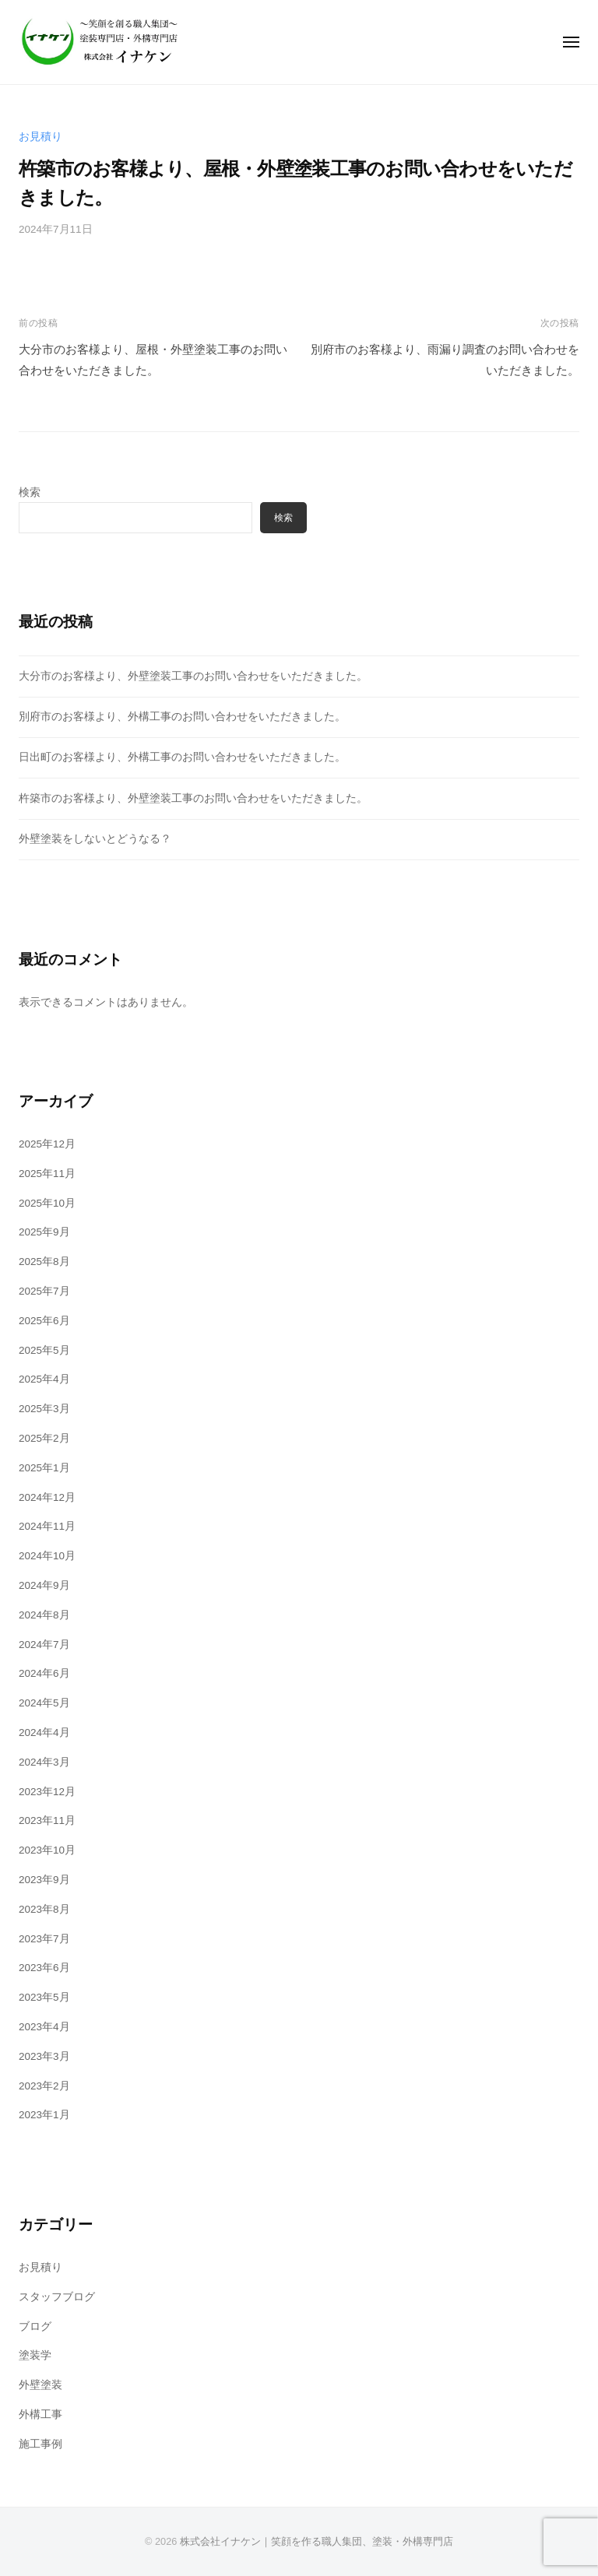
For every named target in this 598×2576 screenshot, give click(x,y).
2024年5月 (44, 1703)
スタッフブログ (57, 2297)
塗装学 (35, 2355)
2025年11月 (47, 1173)
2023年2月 (44, 2086)
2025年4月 (44, 1379)
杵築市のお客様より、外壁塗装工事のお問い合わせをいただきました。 (193, 798)
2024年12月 (47, 1497)
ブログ (35, 2326)
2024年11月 (47, 1526)
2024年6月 (44, 1673)
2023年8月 (44, 1909)
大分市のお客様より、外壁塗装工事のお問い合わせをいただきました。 (193, 676)
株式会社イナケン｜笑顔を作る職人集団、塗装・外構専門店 (316, 2541)
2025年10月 (47, 1203)
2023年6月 (44, 1967)
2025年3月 (44, 1409)
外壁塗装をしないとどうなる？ (95, 839)
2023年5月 (44, 1997)
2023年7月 (44, 1939)
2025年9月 (44, 1232)
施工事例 (40, 2444)
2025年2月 (44, 1438)
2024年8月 (44, 1615)
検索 (29, 492)
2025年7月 (44, 1291)
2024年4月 (44, 1732)
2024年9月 (44, 1585)
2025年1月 (44, 1468)
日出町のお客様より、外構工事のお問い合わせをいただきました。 (182, 757)
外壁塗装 (40, 2385)
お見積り (40, 136)
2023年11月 (47, 1820)
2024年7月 (44, 1644)
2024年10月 (47, 1556)
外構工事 (40, 2414)
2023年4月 (44, 2027)
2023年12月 (47, 1792)
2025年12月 (47, 1144)
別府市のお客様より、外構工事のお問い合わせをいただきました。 (182, 716)
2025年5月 (44, 1350)
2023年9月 (44, 1879)
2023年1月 (44, 2115)
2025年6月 (44, 1321)
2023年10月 (47, 1850)
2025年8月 (44, 1261)
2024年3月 (44, 1762)
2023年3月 (44, 2056)
